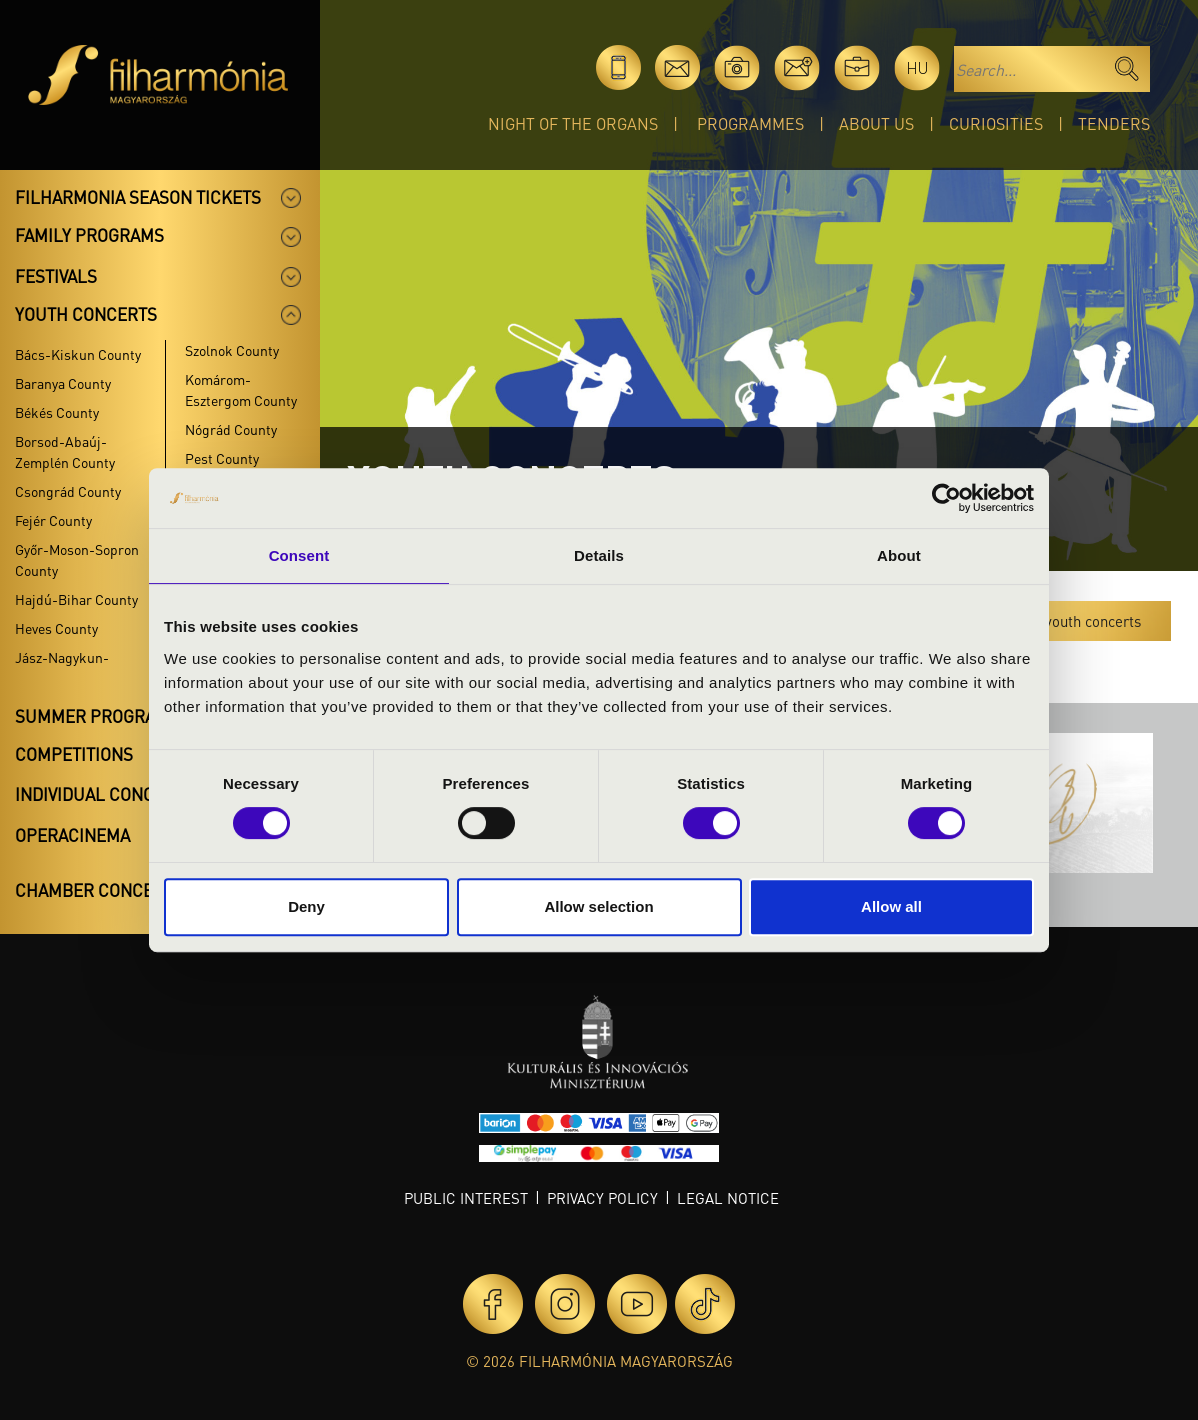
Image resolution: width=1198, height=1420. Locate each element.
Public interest (466, 1198)
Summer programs (97, 716)
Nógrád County (231, 429)
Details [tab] (599, 555)
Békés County (57, 412)
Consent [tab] (299, 555)
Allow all (891, 906)
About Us (876, 123)
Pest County (222, 458)
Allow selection (598, 906)
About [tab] (899, 555)
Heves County (56, 628)
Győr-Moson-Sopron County (77, 559)
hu (917, 67)
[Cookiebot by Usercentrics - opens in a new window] (946, 498)
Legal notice (728, 1198)
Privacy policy (602, 1198)
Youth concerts (86, 314)
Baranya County (63, 383)
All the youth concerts (1070, 621)
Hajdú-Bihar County (76, 599)
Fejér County (53, 520)
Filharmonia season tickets (138, 197)
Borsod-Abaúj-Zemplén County (65, 451)
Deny (306, 906)
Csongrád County (68, 491)
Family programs (89, 235)
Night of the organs (573, 123)
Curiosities (996, 123)
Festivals (56, 276)
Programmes (750, 123)
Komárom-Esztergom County (241, 389)
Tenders (1114, 123)
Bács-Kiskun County (78, 354)
